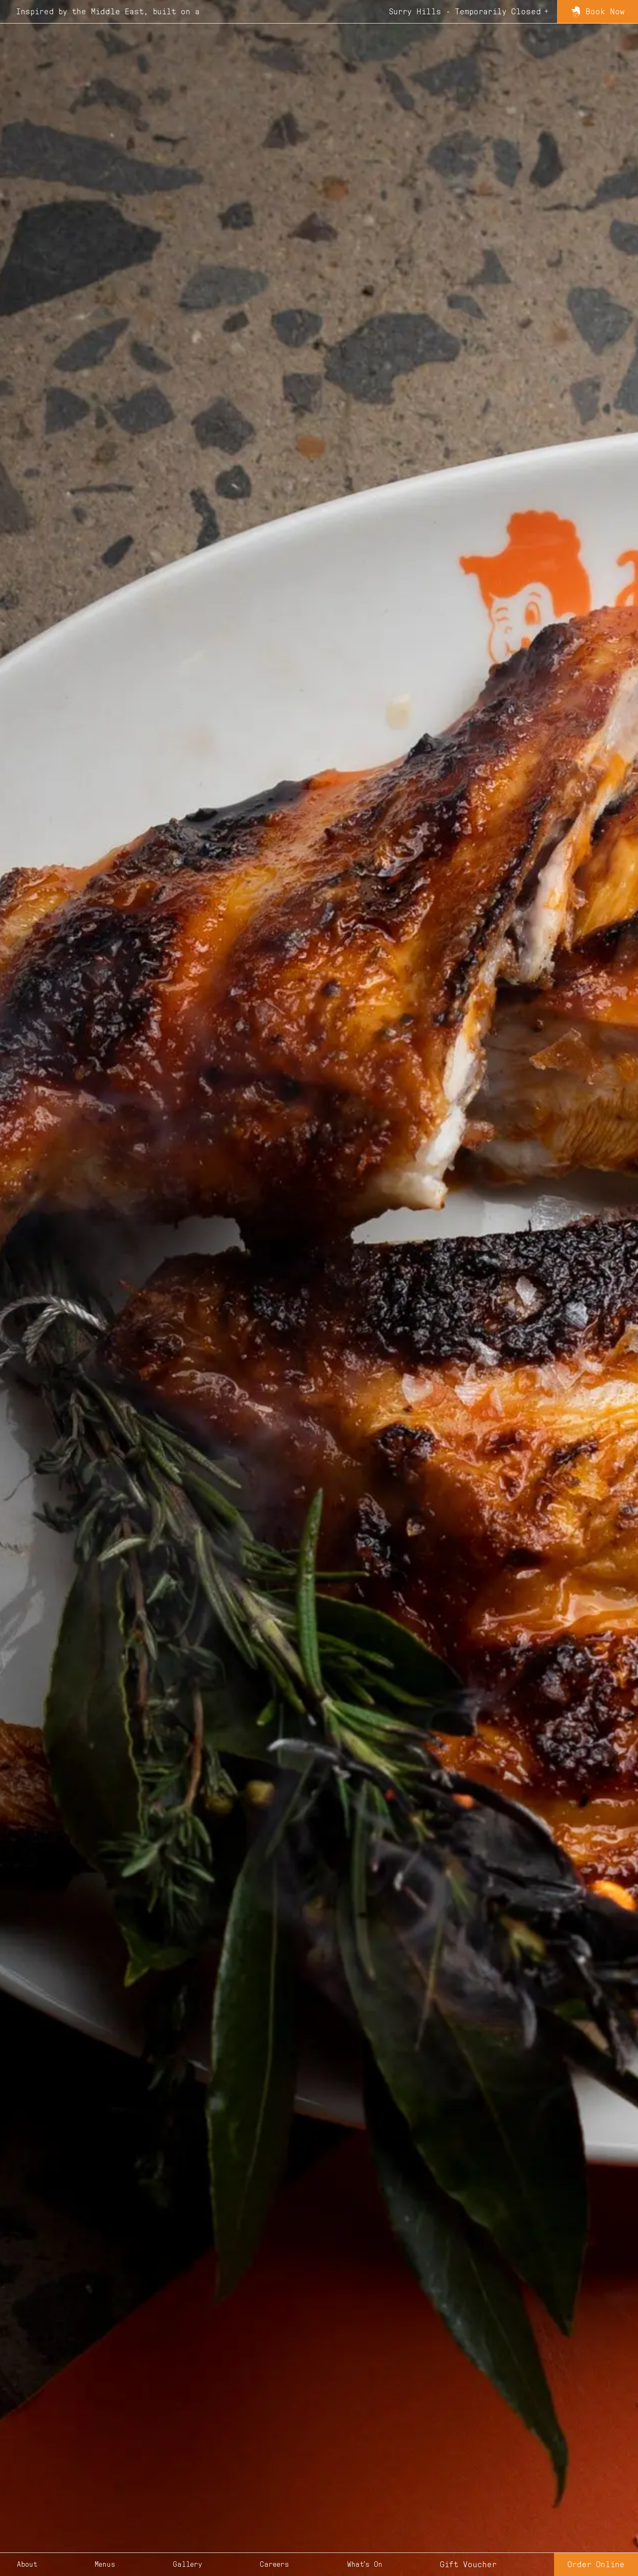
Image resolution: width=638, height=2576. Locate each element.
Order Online (596, 2564)
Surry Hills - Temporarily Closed (465, 12)
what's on (364, 2564)
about (27, 2564)
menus (105, 2564)
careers (274, 2564)
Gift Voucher (468, 2564)
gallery (187, 2564)
